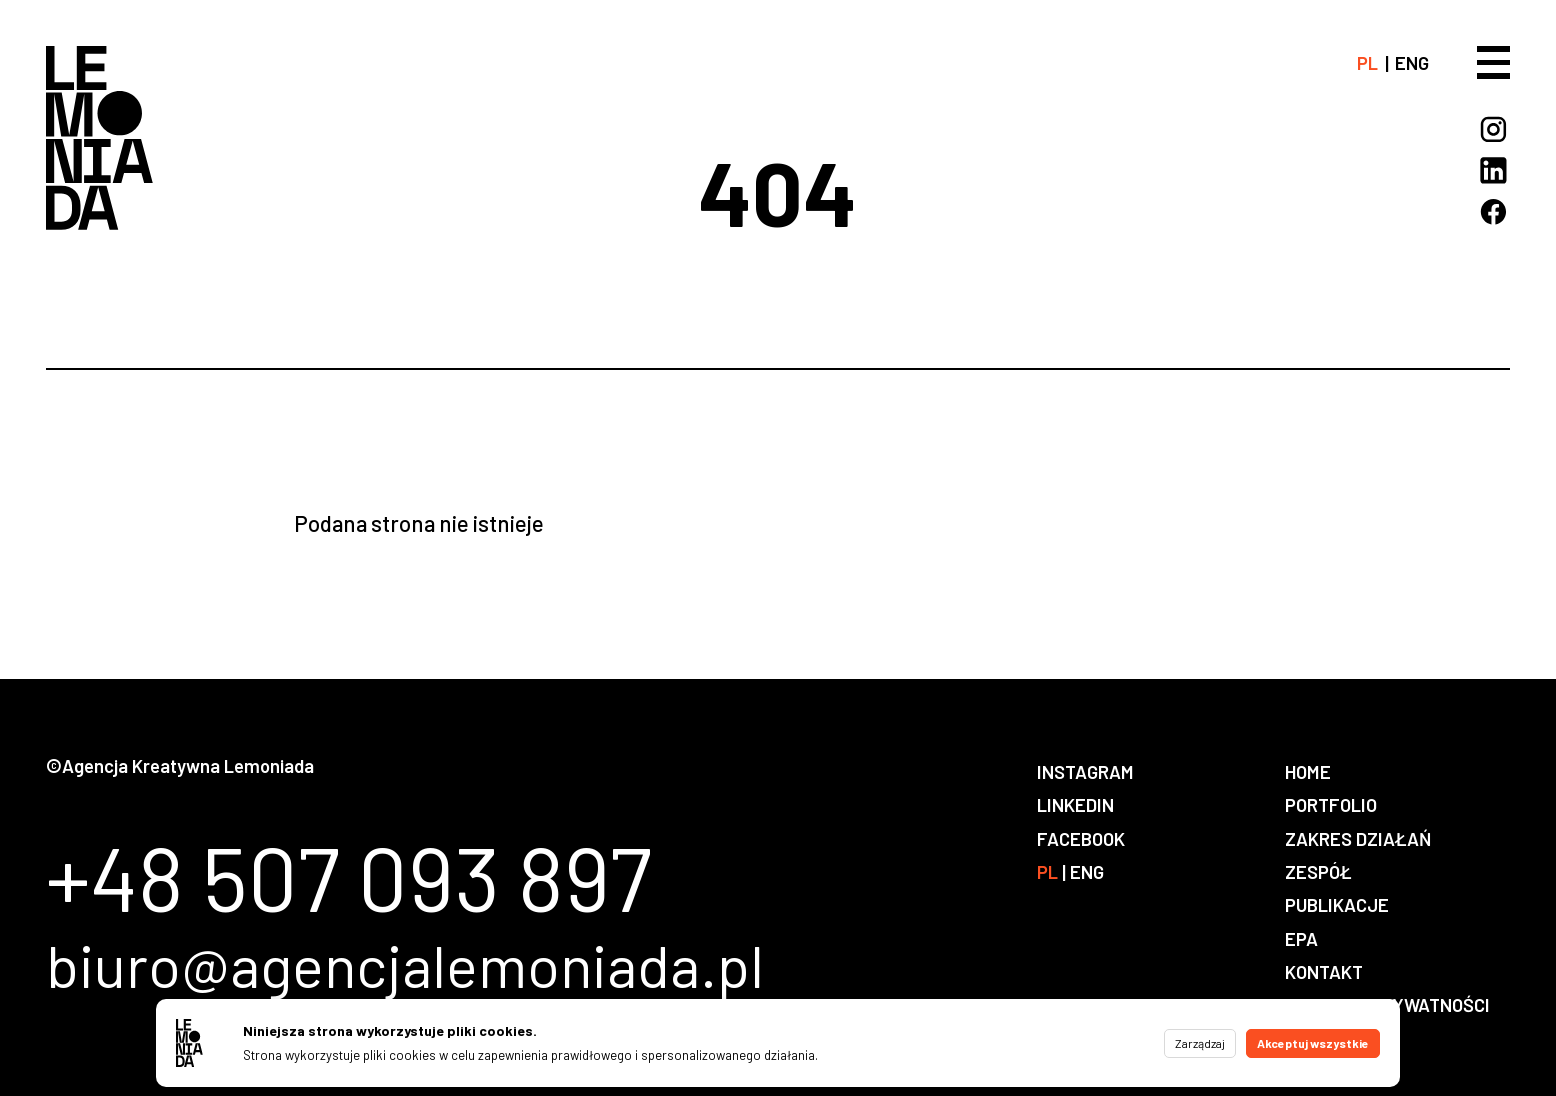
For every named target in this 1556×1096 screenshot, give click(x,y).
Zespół (1318, 871)
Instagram (1085, 771)
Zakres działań (1358, 838)
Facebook (1081, 838)
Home (1308, 771)
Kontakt (1324, 971)
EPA (1301, 938)
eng (1412, 62)
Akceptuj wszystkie (1313, 1043)
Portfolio (1331, 804)
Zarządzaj (1200, 1043)
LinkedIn (1075, 804)
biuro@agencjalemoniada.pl (405, 965)
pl (1367, 62)
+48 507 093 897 (349, 877)
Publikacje (1337, 904)
